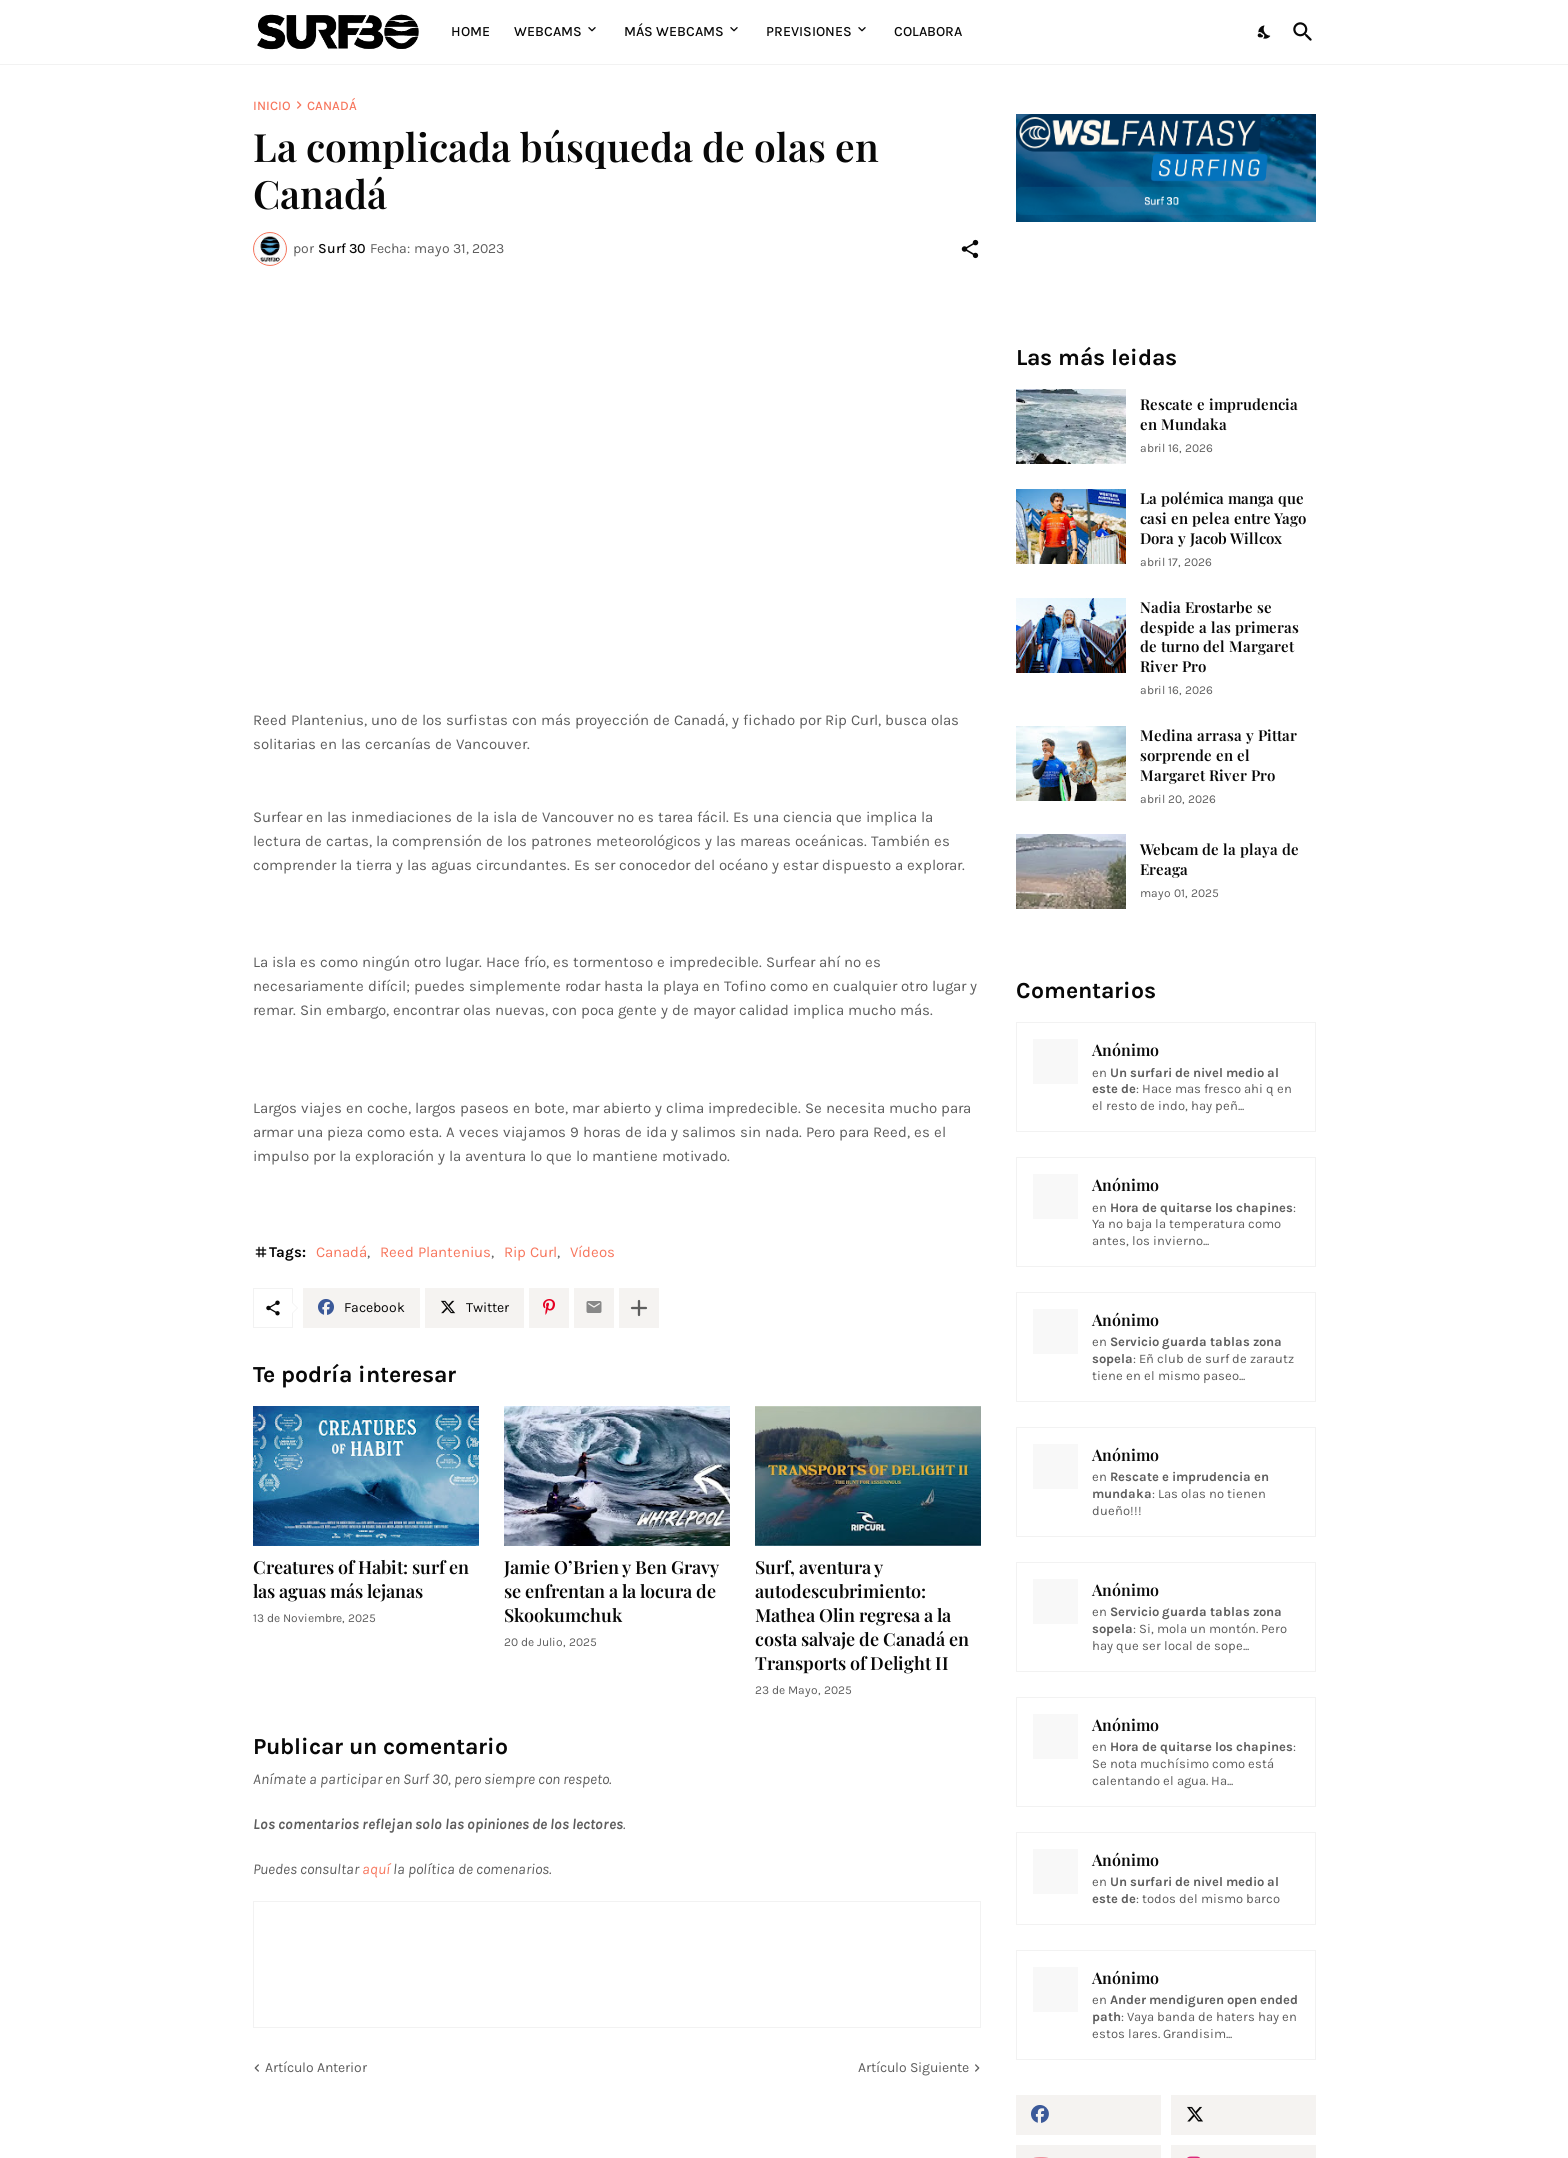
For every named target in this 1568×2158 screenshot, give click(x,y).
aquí (376, 1869)
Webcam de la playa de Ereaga (1219, 859)
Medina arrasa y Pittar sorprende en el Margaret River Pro (1218, 755)
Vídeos (592, 1252)
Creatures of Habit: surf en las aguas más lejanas (361, 1579)
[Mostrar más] (639, 1308)
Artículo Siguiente (913, 2067)
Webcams (548, 31)
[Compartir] (970, 249)
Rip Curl (530, 1252)
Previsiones (809, 31)
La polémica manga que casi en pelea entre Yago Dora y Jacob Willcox (1223, 518)
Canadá (332, 105)
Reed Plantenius (435, 1252)
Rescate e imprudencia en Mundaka (1219, 414)
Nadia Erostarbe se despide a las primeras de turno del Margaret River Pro (1219, 637)
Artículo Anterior (316, 2067)
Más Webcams (674, 31)
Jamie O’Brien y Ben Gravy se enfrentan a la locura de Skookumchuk (611, 1591)
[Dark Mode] (1265, 32)
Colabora (928, 31)
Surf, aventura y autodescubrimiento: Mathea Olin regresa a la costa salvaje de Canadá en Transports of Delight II (862, 1615)
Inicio (272, 105)
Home (470, 31)
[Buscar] (1299, 32)
